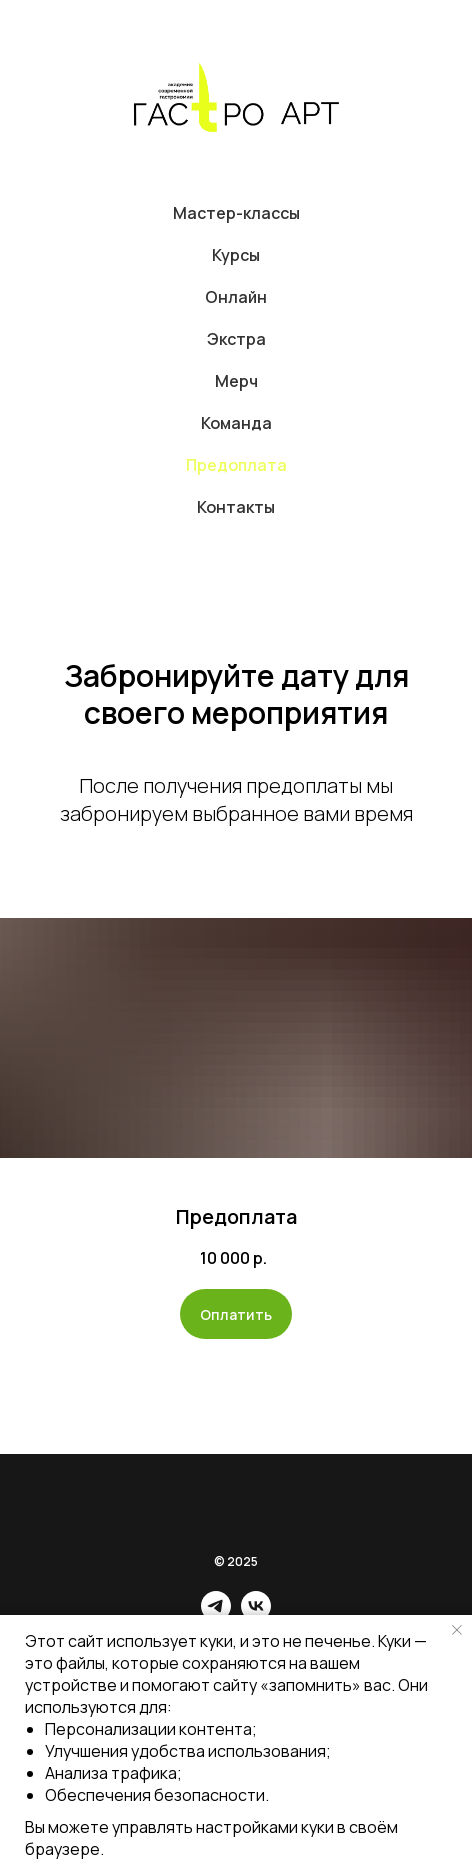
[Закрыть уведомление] (457, 1630)
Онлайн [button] (236, 297)
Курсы (236, 255)
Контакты (236, 507)
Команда (236, 423)
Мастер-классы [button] (236, 213)
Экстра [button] (236, 339)
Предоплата (236, 465)
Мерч (236, 381)
